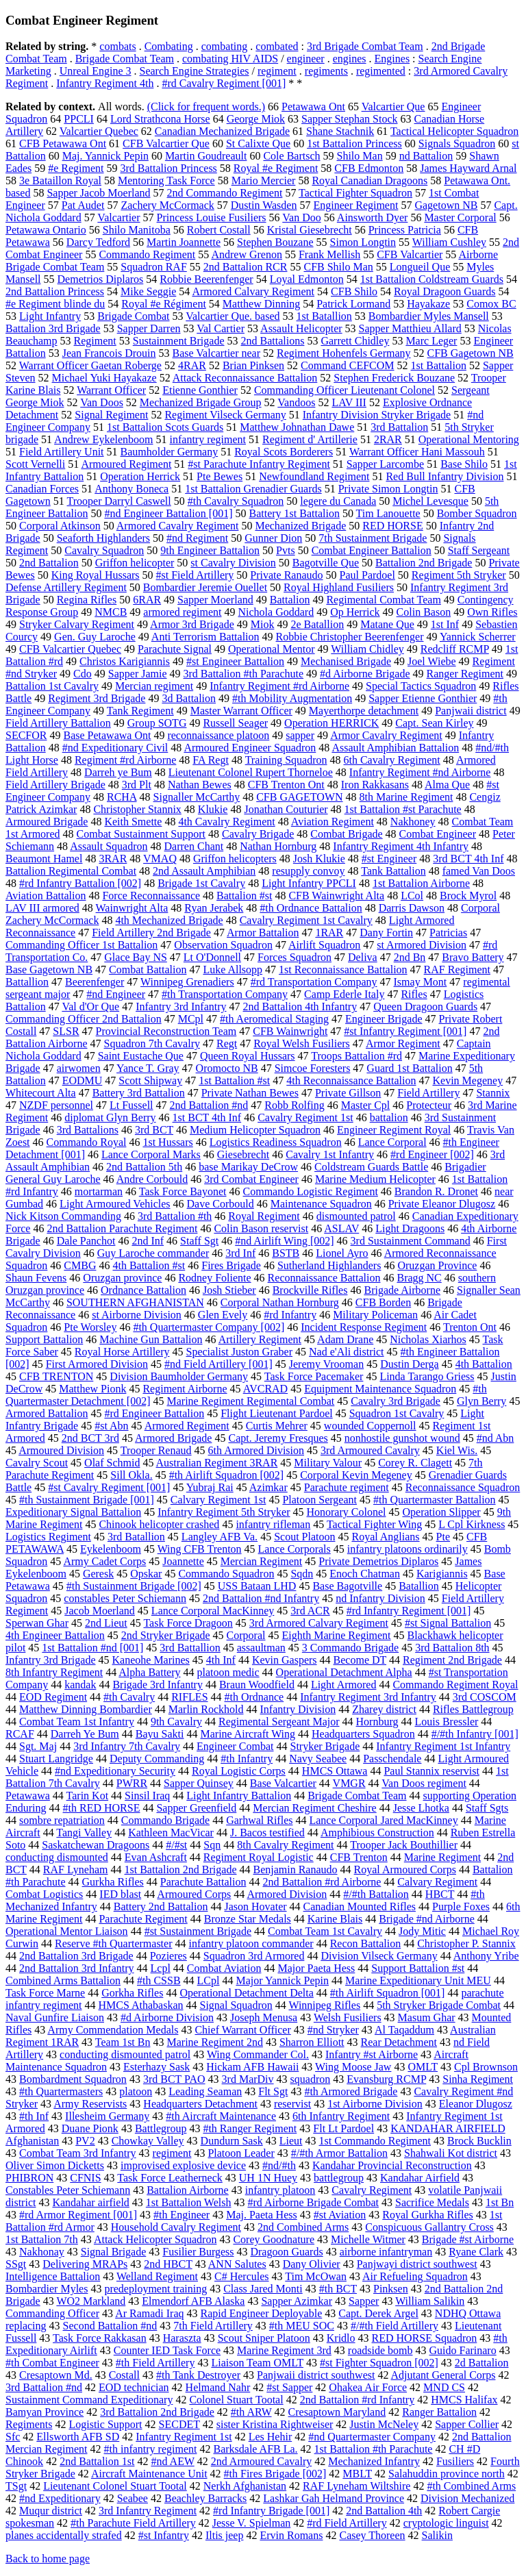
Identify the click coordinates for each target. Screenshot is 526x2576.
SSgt (15, 2264)
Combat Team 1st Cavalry (325, 1931)
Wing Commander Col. (258, 2054)
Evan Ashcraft (156, 1857)
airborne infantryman (386, 2252)
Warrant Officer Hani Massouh (417, 452)
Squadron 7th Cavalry (152, 1043)
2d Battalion (482, 2362)
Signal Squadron (236, 2005)
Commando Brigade (165, 1820)
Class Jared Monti (263, 2288)
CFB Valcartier (409, 254)
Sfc (12, 2436)
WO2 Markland (90, 2301)
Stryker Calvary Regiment (76, 624)
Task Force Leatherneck (169, 2178)
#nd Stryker (333, 2030)
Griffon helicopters (235, 858)
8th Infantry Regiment (54, 1672)
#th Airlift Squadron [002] (226, 1475)
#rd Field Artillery (346, 2523)
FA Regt (210, 760)
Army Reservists (90, 2104)
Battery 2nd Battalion (161, 1906)
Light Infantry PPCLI (309, 883)
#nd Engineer (115, 994)
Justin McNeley (383, 2424)
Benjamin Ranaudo (295, 1869)
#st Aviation (340, 2215)
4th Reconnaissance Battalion (351, 1080)
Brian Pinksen (253, 365)
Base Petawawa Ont (107, 735)
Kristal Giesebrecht (309, 230)
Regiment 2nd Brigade (452, 1660)
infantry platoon (280, 2190)
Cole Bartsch (291, 156)
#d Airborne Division (167, 2017)
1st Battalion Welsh (188, 2202)
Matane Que (387, 624)
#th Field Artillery (155, 2362)
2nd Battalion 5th (144, 1167)
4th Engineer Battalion (55, 1635)
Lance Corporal (392, 1142)
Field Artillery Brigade (55, 784)
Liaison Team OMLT (257, 2362)
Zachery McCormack (167, 205)
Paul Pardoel (367, 575)
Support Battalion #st (417, 1968)
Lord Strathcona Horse (160, 119)
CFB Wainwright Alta (336, 895)
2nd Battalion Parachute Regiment (122, 1228)
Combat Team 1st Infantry (76, 1721)
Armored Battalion (46, 1413)
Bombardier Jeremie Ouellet (205, 587)
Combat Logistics (44, 1894)
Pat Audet (83, 205)
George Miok (256, 119)
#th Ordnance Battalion (311, 908)
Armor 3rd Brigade (192, 624)
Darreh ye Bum (118, 772)
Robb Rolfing (294, 1105)
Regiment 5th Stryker (459, 575)
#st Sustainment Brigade (198, 1931)
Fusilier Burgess (198, 2252)
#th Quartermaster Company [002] (208, 1327)
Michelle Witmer (368, 2239)
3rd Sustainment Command (411, 1241)
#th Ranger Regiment (250, 2128)
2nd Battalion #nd (209, 1105)
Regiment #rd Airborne (125, 760)
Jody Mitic (422, 1931)
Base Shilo (464, 464)
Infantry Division (298, 1709)
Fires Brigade (231, 1265)
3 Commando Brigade (350, 1647)
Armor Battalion (263, 932)
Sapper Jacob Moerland (98, 193)
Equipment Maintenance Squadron (380, 1389)
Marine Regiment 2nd (214, 2042)
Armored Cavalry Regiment (177, 526)
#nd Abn (495, 1438)
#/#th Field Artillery (394, 2325)
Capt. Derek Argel (378, 2313)
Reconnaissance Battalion (324, 1278)
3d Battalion (189, 698)
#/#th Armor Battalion (339, 2153)
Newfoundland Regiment (314, 476)
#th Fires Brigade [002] (275, 2473)
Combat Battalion (147, 969)
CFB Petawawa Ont (62, 143)
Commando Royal (87, 1142)
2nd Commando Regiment (225, 193)
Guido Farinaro (462, 2350)
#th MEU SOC (301, 2325)
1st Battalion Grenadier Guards (253, 489)
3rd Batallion (136, 1536)
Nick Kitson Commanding (63, 1216)
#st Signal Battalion (448, 1623)
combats (117, 46)
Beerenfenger (94, 982)
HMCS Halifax (464, 2399)
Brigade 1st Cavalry (201, 883)
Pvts (285, 550)
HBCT (439, 1894)
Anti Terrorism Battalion (205, 636)
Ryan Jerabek (213, 908)
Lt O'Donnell (212, 957)
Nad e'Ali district (346, 1352)
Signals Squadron (456, 143)
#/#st (176, 1845)
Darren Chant (194, 846)
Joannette (182, 1561)
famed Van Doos (478, 871)
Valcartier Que (393, 106)
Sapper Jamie (137, 673)
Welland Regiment (157, 2276)
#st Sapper (289, 2387)
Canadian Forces (42, 489)
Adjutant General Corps (443, 2375)
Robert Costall (219, 230)
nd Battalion (426, 156)
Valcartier (118, 217)
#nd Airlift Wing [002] (284, 1241)
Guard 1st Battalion (409, 1068)
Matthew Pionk (92, 1389)
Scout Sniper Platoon (264, 2338)
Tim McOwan (316, 2276)
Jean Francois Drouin (109, 353)
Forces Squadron (294, 957)
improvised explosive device (183, 2165)
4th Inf (221, 1660)
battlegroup (339, 2178)
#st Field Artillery (195, 575)
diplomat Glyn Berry (109, 1117)
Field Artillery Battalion (58, 723)
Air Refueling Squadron (415, 2276)
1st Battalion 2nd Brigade (181, 1869)
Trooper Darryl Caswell (118, 501)
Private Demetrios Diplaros (378, 1561)
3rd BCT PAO (174, 2079)
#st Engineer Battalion (235, 661)
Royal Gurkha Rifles (427, 2215)
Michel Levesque (430, 501)
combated (276, 46)
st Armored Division (421, 945)
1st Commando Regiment (374, 2141)
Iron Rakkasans (375, 784)
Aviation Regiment (332, 821)
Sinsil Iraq (147, 1795)
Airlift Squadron (324, 945)
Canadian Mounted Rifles (359, 1906)
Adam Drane (345, 1339)
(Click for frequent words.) (206, 106)
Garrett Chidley (355, 341)
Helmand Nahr (218, 2387)
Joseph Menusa (263, 2017)
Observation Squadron (223, 945)
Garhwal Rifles (259, 1820)
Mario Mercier (263, 180)
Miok (263, 624)
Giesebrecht (243, 1154)
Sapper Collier (467, 2424)
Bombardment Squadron (73, 2079)
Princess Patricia (404, 230)
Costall (124, 2375)
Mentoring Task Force (166, 180)
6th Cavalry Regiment (391, 760)
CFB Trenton (359, 1857)
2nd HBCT (168, 2264)
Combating (169, 46)
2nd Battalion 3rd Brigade (76, 1956)
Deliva (362, 957)
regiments (326, 71)
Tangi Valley (84, 1832)
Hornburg (377, 1721)
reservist (292, 2104)
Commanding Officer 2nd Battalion (83, 1019)
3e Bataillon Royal (60, 180)
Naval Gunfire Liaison (54, 2017)
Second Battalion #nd (110, 2325)
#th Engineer (181, 2215)
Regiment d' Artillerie (310, 439)
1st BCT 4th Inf (207, 1117)
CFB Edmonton (368, 168)
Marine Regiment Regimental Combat (250, 1401)
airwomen (79, 1068)
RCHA (122, 797)
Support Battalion (44, 1339)
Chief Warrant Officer (242, 2030)
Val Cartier (221, 328)
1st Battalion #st (234, 1080)
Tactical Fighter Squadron (355, 193)
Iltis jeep (224, 2535)
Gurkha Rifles (113, 1882)
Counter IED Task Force (167, 2350)
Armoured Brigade (46, 821)
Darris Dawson (411, 908)
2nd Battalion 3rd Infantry (76, 1968)
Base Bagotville (347, 1586)
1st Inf (445, 624)
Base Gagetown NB (48, 969)
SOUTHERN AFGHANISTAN (135, 1302)
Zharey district (384, 1709)
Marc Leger (431, 341)
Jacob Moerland (99, 1610)
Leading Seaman (205, 2091)
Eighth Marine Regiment (335, 1635)
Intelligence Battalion (52, 2276)
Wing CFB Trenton (200, 1549)
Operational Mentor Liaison (66, 1931)
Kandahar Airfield (420, 2178)
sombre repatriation (62, 1820)
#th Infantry (247, 1758)
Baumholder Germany (169, 452)
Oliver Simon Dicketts (54, 2165)
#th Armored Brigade (350, 2091)
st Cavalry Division (232, 562)
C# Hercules (241, 2276)
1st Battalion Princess (354, 143)
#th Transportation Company (225, 994)
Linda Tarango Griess (426, 1376)
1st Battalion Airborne (421, 883)
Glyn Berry (481, 1401)
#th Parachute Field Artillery (133, 2523)
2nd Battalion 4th (384, 2510)
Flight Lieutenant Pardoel (277, 1413)
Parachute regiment (346, 1487)
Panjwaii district (470, 710)
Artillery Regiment (259, 1339)
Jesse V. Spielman (251, 2523)
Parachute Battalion (203, 1882)
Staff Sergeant (479, 550)
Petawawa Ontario (45, 230)
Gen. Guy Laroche (95, 636)
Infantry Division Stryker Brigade (377, 415)
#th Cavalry (129, 1697)
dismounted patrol (356, 1216)
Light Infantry (50, 316)
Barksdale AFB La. (255, 2449)
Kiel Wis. (456, 1450)
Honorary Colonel (346, 1512)
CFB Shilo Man (338, 267)
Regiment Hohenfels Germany (344, 353)
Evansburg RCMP (386, 2079)
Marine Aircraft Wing (247, 1734)
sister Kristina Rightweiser (275, 2424)
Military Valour (328, 1462)
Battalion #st (244, 895)
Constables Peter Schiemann (67, 2190)
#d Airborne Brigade (365, 673)
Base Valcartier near (217, 353)
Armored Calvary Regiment (253, 291)
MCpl (190, 1019)
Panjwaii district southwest (316, 2375)
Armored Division (287, 1894)
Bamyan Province (44, 2412)
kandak (80, 1684)
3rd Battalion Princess (169, 168)
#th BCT (338, 2288)
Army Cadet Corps (104, 1561)
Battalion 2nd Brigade (423, 562)
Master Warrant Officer (241, 710)
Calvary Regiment (437, 1882)
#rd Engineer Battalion (154, 1413)
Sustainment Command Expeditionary (89, 2399)
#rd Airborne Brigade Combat (313, 2202)
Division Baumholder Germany (179, 1376)
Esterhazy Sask (156, 2067)
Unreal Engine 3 (96, 71)
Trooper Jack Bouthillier (404, 1845)
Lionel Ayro (342, 1253)
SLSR (66, 1031)
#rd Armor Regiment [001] (78, 2215)
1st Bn (500, 2202)
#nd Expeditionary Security (115, 1771)
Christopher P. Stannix (466, 1943)
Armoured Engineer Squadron (250, 747)
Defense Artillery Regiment (66, 587)
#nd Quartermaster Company (372, 2436)
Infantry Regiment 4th (104, 83)
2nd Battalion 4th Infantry (300, 1006)
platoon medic (228, 1672)
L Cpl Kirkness (471, 1524)
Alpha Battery (149, 1672)
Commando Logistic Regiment (310, 1191)
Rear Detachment (399, 2042)
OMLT (423, 2067)
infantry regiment (208, 439)
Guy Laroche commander (153, 1253)
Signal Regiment (111, 415)
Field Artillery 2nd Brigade (151, 932)
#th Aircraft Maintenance (221, 2116)
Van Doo (301, 217)
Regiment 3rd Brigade (96, 698)
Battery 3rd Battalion (138, 1093)
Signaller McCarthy (196, 797)
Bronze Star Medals (247, 1919)
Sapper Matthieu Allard (410, 328)
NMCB (111, 612)
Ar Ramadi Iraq (149, 2313)
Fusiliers (455, 2461)
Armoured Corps (194, 1894)
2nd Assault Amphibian (204, 871)
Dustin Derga (409, 1364)
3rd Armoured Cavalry (370, 1450)
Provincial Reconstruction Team (166, 1031)
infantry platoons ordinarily (407, 1549)
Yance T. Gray (147, 1068)
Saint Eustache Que (141, 1056)
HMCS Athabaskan (141, 2005)
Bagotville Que (325, 562)
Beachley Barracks (205, 2498)
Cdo (82, 673)
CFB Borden (383, 1302)
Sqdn (301, 1573)
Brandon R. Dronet (436, 1191)
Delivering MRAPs (84, 2264)
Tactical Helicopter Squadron (454, 131)
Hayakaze (428, 304)
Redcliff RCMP (455, 649)
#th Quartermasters (61, 2091)
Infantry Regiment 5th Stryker (224, 1512)
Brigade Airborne (402, 1290)
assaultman (261, 1647)
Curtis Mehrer (277, 1425)
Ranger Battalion (439, 2412)
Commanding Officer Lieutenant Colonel (344, 390)
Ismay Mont (420, 982)
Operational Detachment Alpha (344, 1672)
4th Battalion (483, 1364)
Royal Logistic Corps (239, 1771)
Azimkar (268, 1487)
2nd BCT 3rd (90, 1438)
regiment (277, 71)
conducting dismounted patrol (125, 2054)
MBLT (357, 2473)
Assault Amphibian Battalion (395, 747)
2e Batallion (317, 624)
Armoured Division (61, 1450)
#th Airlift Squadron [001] (387, 1993)
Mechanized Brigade (300, 526)
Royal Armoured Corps (405, 1869)
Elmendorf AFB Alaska (193, 2301)
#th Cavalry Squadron (236, 501)
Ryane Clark (476, 2252)
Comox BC (491, 304)
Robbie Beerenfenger (206, 279)
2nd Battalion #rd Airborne (321, 1882)
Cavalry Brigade (258, 834)
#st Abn (111, 1425)
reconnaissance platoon (218, 735)
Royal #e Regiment (276, 168)
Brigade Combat (133, 316)
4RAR (192, 365)
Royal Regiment (263, 1216)
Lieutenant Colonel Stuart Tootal (115, 2486)
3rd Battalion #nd (43, 2387)
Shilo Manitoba (137, 230)
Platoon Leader (241, 2153)
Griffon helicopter (135, 562)
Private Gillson (348, 1093)
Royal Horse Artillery (122, 1352)
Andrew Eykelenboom (103, 439)
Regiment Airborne (184, 1389)
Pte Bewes (219, 476)
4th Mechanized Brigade (169, 920)
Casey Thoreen (372, 2535)
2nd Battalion (49, 562)
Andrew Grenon (246, 254)
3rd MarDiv (248, 2079)
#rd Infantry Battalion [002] (80, 883)
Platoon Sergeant (319, 1499)
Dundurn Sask (232, 2141)
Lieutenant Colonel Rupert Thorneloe (250, 772)
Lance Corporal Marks (151, 1154)
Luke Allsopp (232, 969)
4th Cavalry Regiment (226, 821)
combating (224, 46)
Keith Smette (133, 821)
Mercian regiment (154, 686)
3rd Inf (240, 1253)
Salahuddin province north (446, 2473)
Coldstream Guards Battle (371, 1167)
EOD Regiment (53, 1697)
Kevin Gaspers (284, 1660)
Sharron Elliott (312, 2042)
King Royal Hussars (95, 575)
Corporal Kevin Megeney (356, 1475)
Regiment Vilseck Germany (225, 415)
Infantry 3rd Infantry (181, 1006)
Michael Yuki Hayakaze (104, 378)
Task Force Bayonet (183, 1191)
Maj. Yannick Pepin (105, 156)
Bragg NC (419, 1278)
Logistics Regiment (48, 1536)
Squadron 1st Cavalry (396, 1413)
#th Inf (34, 2116)
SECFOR (26, 735)
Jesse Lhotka (421, 1808)
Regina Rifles (87, 599)
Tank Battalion (393, 871)
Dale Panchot (86, 1241)
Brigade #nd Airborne (427, 1919)
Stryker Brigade (325, 1746)
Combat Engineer (437, 834)
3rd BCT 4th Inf (468, 858)
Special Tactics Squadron (421, 686)
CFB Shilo (354, 291)
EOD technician (134, 2387)
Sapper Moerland (215, 599)
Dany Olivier (311, 2264)
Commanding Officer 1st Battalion (81, 945)
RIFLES (189, 1697)
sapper (300, 735)
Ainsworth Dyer (372, 217)
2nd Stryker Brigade (165, 1635)
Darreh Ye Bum (85, 1734)
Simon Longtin (363, 242)
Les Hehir (270, 2436)
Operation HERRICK (331, 723)
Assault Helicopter (301, 328)
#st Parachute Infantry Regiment (259, 464)
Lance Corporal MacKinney (212, 1610)
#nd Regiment (197, 538)
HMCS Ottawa (335, 1771)
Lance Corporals (294, 1549)
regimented (380, 71)
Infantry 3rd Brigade (50, 1660)
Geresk (98, 1573)
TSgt (16, 2486)
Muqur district (50, 2510)
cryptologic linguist (446, 2523)
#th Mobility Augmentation (292, 698)
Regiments (28, 2424)
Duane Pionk (90, 2128)
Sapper (364, 2301)
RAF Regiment (457, 969)
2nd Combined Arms (303, 2227)
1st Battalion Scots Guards (165, 427)
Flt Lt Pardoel (343, 2128)
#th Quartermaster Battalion (434, 1499)
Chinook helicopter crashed (159, 1524)
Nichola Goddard (276, 612)
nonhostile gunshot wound (402, 1438)
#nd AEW (172, 2461)
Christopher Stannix (137, 809)
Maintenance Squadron (321, 1204)
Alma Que (447, 784)
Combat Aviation (224, 1968)
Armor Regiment (403, 1043)
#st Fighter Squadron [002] (379, 2362)
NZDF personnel (56, 1105)
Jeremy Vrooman (326, 1364)
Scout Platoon (304, 1536)
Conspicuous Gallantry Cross (429, 2227)
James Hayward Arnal (468, 168)
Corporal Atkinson (60, 526)
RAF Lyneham (75, 1869)
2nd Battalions (273, 341)
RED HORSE (392, 526)
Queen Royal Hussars (247, 1056)
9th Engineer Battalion (210, 550)
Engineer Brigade (383, 1019)
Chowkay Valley (148, 2141)
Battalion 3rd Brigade (53, 328)
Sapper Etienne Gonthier (422, 698)
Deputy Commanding (157, 1758)
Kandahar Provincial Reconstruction (392, 2165)
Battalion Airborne (188, 2190)
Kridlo (341, 2338)
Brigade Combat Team (124, 58)
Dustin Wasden (264, 205)
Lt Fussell (131, 1105)
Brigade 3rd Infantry (157, 1684)
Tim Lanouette (388, 513)
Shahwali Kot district (450, 2153)
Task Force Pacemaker (314, 1376)
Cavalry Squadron (104, 550)
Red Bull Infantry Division (444, 476)
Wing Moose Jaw (353, 2067)
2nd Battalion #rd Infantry (357, 2399)
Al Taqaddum (404, 2030)
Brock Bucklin (479, 2141)
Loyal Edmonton (307, 279)
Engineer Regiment (355, 205)
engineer (306, 58)
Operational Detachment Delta (246, 1993)
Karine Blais (335, 1919)
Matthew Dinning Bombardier (85, 1709)
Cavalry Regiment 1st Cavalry (306, 920)
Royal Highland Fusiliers (339, 587)
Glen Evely (222, 1315)
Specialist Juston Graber (239, 1352)
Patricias (448, 932)
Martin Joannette (184, 242)
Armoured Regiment (126, 464)
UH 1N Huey (268, 2178)
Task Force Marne (45, 1993)
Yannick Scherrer (478, 636)
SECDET (179, 2424)
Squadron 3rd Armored (254, 1956)
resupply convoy (308, 871)
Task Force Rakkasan (100, 2338)
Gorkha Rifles (132, 1993)
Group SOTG (157, 723)
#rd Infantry (290, 1315)
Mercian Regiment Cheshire (314, 1808)
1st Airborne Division (375, 2104)
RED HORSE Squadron (424, 2338)
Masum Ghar (426, 2017)
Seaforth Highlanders (103, 538)
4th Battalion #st (148, 1265)
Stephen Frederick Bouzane (394, 378)
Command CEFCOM (347, 365)
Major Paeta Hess (316, 1968)
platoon (135, 2091)
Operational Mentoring (468, 439)
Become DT (360, 1660)
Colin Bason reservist (261, 1228)
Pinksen (390, 2288)
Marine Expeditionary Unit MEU (418, 1980)
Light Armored (344, 1684)
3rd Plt (136, 784)
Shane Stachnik (340, 131)
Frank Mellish (329, 254)
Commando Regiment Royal (455, 1684)
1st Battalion (438, 365)
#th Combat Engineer (52, 2362)
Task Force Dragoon (187, 1623)
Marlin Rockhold (206, 1709)
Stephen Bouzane (275, 242)
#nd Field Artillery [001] (218, 1364)
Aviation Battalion (45, 895)
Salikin (437, 2535)
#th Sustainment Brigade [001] (86, 1499)
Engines (392, 58)
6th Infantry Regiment (341, 2116)
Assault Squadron (108, 846)
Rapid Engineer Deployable (262, 2313)
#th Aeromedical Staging (274, 1019)
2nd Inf (148, 1241)
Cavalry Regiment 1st (305, 1117)
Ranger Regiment (465, 673)
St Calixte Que (258, 143)
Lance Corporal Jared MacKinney (383, 1820)
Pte (443, 1536)
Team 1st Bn (123, 2042)
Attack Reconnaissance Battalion (245, 378)
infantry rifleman (273, 1524)
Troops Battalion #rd (356, 1056)
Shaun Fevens (35, 1278)
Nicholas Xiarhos (428, 1339)
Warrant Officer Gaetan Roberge (90, 365)
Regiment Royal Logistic (258, 1857)
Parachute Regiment (143, 1919)
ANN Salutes (237, 2264)
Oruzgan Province (437, 1265)
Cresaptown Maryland (337, 2412)
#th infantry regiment (150, 2449)
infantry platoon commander (250, 1943)
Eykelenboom (110, 1549)
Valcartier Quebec (99, 131)
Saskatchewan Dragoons (95, 1845)
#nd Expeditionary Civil (115, 747)
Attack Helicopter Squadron (155, 2239)
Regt (226, 1043)
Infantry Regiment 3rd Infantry (368, 1697)
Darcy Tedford (98, 242)
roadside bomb (380, 2350)
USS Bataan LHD (257, 1586)
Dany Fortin (386, 932)
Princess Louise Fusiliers (211, 217)
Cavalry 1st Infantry (330, 1154)
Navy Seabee (318, 1758)
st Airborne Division (136, 1315)
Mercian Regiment (262, 1561)
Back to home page (47, 2558)
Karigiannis (442, 1573)
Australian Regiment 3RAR (217, 1462)
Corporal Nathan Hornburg (280, 1302)
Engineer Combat (235, 1746)
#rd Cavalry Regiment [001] (224, 83)
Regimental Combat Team (383, 599)
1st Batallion (324, 316)
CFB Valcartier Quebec (70, 649)
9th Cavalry (176, 1721)
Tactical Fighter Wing (374, 1524)
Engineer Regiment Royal (394, 1130)
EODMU (82, 1080)
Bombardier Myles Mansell (428, 316)
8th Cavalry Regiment (285, 1845)
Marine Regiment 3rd (284, 2350)
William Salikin (429, 2301)
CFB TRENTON (56, 1376)
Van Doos (101, 402)
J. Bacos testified (267, 1832)
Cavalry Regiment (371, 2190)
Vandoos (296, 402)
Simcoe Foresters (313, 1068)
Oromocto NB (227, 1068)
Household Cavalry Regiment (176, 2227)
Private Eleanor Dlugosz (441, 1204)
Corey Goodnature (273, 2239)
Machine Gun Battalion (150, 1339)
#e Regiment (75, 168)
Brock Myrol (468, 895)
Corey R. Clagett (415, 1462)
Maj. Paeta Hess (261, 2215)
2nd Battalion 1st (97, 2461)
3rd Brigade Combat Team (365, 46)
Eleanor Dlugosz (475, 2104)
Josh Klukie (319, 858)
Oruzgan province (122, 1278)
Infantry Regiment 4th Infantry (400, 846)
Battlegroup (161, 2128)
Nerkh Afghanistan (244, 2486)
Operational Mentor (271, 649)
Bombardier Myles (46, 2288)
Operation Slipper (441, 1512)
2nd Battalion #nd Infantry (261, 1598)
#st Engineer (389, 858)
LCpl (208, 1980)
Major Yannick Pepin (282, 1980)
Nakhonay (41, 2252)
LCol (412, 895)
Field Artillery (428, 1093)
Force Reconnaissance (151, 895)
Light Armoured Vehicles (115, 1204)
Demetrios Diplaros (101, 279)
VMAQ (160, 858)
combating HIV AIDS (230, 58)
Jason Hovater (255, 1906)
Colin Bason (424, 612)
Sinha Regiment (477, 2079)
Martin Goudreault (206, 156)
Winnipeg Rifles (324, 2005)
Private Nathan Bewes (250, 1093)
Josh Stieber (229, 1290)
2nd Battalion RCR (245, 267)
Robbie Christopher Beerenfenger (350, 636)
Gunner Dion (273, 538)
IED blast (120, 1894)
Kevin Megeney (468, 1080)
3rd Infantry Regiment (148, 2510)
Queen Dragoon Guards (425, 1006)
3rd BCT (154, 1130)
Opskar (146, 1573)
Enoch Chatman (364, 1573)
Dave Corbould (220, 1204)
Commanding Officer (52, 2313)
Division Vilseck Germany (379, 1956)
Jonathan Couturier (285, 809)
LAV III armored (42, 908)
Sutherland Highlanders (329, 1265)
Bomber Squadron (477, 513)
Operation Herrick (140, 476)
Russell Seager (235, 723)
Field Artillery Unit (61, 452)
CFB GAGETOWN (299, 797)
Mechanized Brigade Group (201, 402)
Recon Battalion (365, 1943)
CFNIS (85, 2178)
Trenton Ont (470, 1327)
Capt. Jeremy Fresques (277, 1438)
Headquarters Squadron (363, 1734)
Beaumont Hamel (43, 858)
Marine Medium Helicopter (375, 1179)
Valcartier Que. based (232, 316)
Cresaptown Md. (55, 2375)
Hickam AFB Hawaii (252, 2067)
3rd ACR (309, 1610)
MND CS (444, 2387)
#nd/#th (279, 2165)
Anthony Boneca (131, 489)
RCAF (19, 1734)
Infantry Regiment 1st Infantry (443, 1746)
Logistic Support (105, 2424)
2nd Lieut (106, 1623)
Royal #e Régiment (163, 304)
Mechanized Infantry (374, 2461)
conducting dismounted (56, 1857)
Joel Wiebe (432, 661)
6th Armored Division (256, 1450)
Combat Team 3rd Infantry (77, 2153)
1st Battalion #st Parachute (403, 809)
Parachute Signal (175, 649)
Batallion (419, 1586)
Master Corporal (460, 217)
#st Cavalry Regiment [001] (109, 1487)
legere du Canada (338, 501)
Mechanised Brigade (346, 661)
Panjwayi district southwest (417, 2264)
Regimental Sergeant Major (279, 1721)
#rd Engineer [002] (432, 1154)
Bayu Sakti (160, 1734)
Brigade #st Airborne (468, 2239)
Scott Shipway (150, 1080)
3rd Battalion (399, 427)
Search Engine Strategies (194, 71)
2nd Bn (410, 957)
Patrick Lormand (353, 304)
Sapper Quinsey (199, 1783)
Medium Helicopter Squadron (255, 1130)
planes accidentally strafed (63, 2535)
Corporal (246, 1635)
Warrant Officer (111, 390)
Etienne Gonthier (200, 390)
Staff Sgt (199, 1241)
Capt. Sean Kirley (434, 723)
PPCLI (79, 119)
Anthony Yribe (486, 1956)
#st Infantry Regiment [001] (405, 1031)
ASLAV (341, 1228)
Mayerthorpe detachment (363, 710)
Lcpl (161, 1968)
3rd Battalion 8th (452, 1647)
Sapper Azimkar (296, 2301)
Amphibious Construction (377, 1832)
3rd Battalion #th (175, 1216)
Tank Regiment (140, 710)
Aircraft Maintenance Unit (149, 2473)
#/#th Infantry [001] (474, 1734)
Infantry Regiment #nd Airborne (420, 772)
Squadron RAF (153, 267)
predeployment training (155, 2288)
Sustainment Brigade (179, 341)
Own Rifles (492, 612)
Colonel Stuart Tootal (236, 2399)
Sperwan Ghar (36, 1623)
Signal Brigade (114, 2252)
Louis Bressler (446, 1721)
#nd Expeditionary (60, 2498)
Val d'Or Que (90, 1006)
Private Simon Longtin (388, 489)
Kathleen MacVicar (171, 1832)
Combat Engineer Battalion (371, 550)
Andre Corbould (152, 1179)
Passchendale (392, 1758)
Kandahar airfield (90, 2202)
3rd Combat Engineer (251, 1179)
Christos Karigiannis (124, 661)
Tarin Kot (87, 1795)
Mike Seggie (148, 291)
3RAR (113, 858)
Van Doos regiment (423, 1783)
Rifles (414, 994)
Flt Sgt (273, 2091)
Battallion (27, 982)
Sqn (212, 1845)
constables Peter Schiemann (125, 1598)
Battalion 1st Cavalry (52, 686)
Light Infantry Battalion (238, 1795)
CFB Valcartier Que (166, 143)
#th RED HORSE (101, 1808)
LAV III (348, 402)
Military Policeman (375, 1315)
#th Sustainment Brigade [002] (133, 1586)
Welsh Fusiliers (347, 2017)
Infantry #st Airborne (371, 2054)
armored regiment (182, 612)
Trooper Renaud (156, 1450)
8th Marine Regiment (406, 797)
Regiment (95, 341)
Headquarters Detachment (200, 2104)
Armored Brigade (173, 1438)
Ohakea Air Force (368, 2387)
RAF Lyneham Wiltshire (356, 2486)
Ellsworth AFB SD (77, 2436)
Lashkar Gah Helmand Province (333, 2498)
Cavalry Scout (36, 1462)
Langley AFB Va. (219, 1536)
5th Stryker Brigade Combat (439, 2005)
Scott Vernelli (35, 464)
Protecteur (428, 1105)
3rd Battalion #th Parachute (244, 673)
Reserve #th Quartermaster (113, 1943)
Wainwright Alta (132, 908)
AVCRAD (265, 1389)
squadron (310, 2079)
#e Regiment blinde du (55, 304)
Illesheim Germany (107, 2116)
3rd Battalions (87, 1130)
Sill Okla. (131, 1475)
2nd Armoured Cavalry (261, 2461)
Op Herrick (354, 612)
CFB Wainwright (290, 1031)
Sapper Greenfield (196, 1808)
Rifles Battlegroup (473, 1709)
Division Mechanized (467, 2498)
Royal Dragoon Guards (444, 291)
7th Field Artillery (213, 2325)
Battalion (290, 599)
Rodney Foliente (214, 1278)
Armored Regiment (187, 1425)
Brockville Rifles (310, 1290)
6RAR (147, 599)
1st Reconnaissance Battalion (343, 969)
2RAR (388, 439)
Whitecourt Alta (40, 1093)
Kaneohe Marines (151, 1660)
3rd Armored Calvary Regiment (318, 1623)
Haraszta (182, 2338)
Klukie (213, 809)
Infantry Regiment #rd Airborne (279, 686)
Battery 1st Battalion (294, 513)
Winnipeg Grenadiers (187, 982)
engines (349, 58)
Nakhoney (413, 821)
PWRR (131, 1783)
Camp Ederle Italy (344, 994)
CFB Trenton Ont (286, 784)
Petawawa (27, 1795)
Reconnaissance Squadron (463, 1487)
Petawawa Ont (313, 106)
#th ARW (251, 2412)
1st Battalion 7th (41, 2239)
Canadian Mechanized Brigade (222, 131)
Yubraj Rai (210, 1487)
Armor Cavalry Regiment (386, 735)
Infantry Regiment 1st (183, 2436)
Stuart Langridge (56, 1758)
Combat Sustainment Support (141, 834)
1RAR (329, 932)
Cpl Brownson (486, 2067)
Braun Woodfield (257, 1684)
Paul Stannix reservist (431, 1771)
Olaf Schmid (112, 1462)
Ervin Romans (291, 2535)
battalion (389, 1117)
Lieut (291, 2141)
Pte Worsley (90, 1327)
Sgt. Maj (38, 1746)
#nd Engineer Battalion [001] (168, 513)
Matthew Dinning (261, 304)
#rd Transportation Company (314, 982)
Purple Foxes (461, 1906)
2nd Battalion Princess (54, 291)
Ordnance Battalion (143, 1290)
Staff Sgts (487, 1808)
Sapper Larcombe (385, 464)
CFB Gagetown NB (470, 353)
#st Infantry (163, 2535)
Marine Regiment (442, 1857)
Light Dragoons (409, 1228)
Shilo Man (360, 156)
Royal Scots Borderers (283, 452)
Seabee (132, 2498)
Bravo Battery (472, 957)
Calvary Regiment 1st (218, 1499)
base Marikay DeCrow (248, 1167)
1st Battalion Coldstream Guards (431, 279)
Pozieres (168, 1956)
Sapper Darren (149, 328)
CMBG (80, 1265)
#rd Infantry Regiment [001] (409, 1610)
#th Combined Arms (471, 2486)
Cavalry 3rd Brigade (395, 1401)
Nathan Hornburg (278, 846)
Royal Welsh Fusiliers (301, 1043)
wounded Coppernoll (370, 1425)
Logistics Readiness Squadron (276, 1142)
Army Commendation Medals (112, 2030)
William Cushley (449, 242)
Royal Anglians (385, 1536)
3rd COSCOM (484, 1697)
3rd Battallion (190, 1647)
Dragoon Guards (286, 2252)
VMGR (349, 1783)
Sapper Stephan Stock (349, 119)
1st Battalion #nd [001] (92, 1647)
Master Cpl (365, 1105)
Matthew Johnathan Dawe (297, 427)
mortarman (99, 1191)
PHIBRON (29, 2178)
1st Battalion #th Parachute (373, 2449)
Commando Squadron (226, 1573)
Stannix (493, 1093)
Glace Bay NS (135, 957)
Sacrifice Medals (432, 2202)
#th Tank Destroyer (198, 2375)
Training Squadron (286, 760)
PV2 (85, 2141)
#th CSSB (159, 1980)
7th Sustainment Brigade (372, 538)
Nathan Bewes (199, 784)
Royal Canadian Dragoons (369, 180)
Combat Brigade (346, 834)
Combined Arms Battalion (63, 1980)
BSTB (285, 1253)
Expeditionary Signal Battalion (73, 1512)
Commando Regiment (147, 254)
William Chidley (367, 649)
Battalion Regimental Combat (70, 871)
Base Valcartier (283, 1783)
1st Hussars (167, 1142)
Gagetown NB (445, 205)
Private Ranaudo (286, 575)
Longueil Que (420, 267)
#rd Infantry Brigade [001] (271, 2510)
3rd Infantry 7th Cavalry (126, 1746)
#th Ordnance (254, 1697)
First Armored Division (97, 1364)
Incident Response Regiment (364, 1327)
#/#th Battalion (376, 1894)
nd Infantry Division (380, 1598)
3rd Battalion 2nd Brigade (157, 2412)
